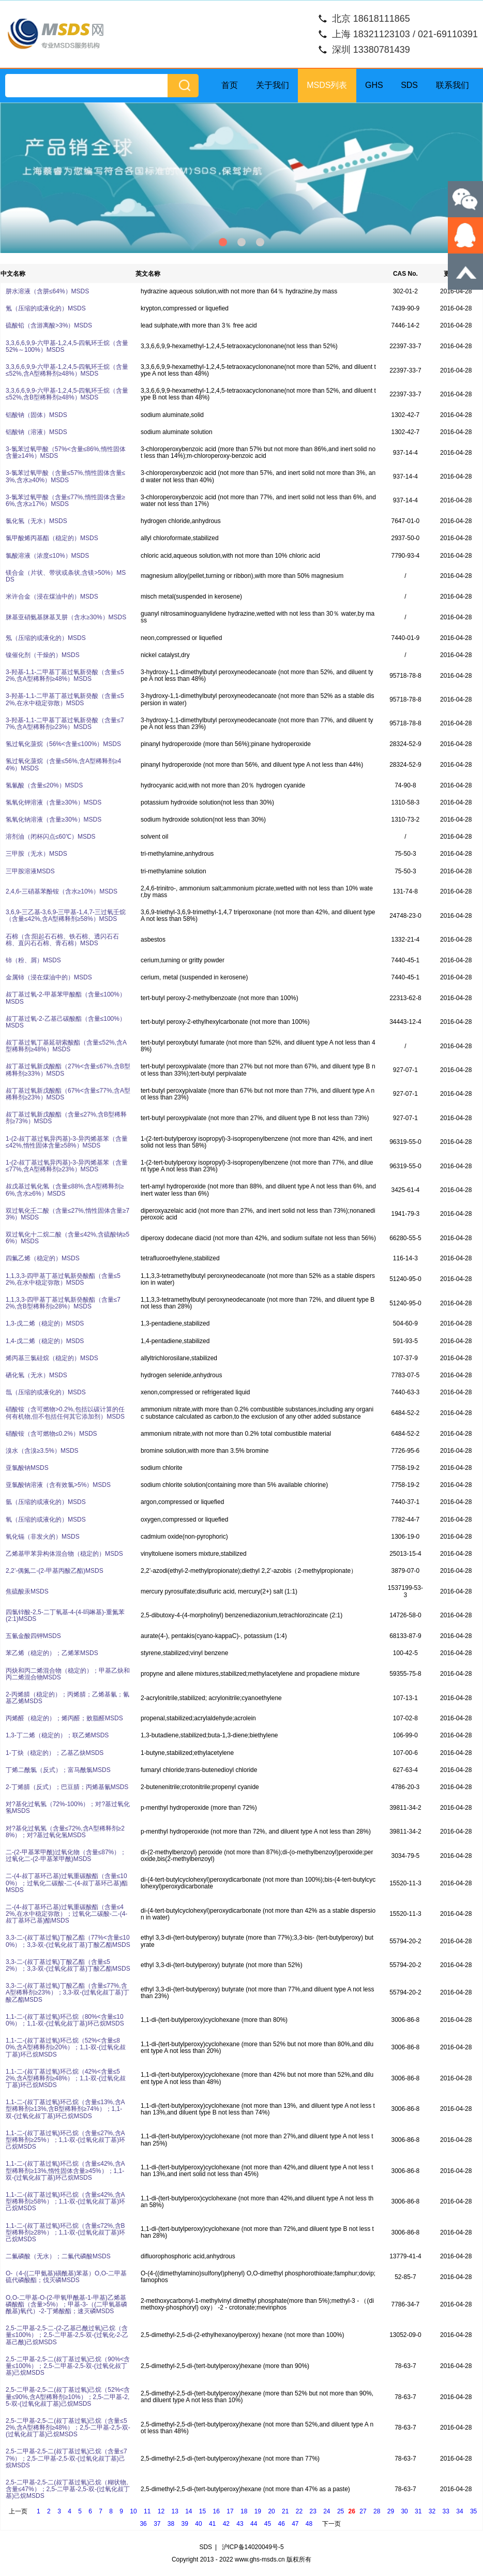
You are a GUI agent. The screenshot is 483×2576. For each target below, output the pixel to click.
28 (376, 2511)
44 (253, 2523)
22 (299, 2511)
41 (212, 2523)
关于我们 (272, 85)
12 (161, 2511)
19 (257, 2511)
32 (432, 2511)
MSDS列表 (327, 85)
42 (226, 2523)
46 (281, 2523)
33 (446, 2511)
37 (157, 2523)
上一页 (18, 2511)
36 (143, 2523)
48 (309, 2523)
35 (473, 2511)
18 (243, 2511)
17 (230, 2511)
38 (171, 2523)
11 (147, 2511)
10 (133, 2511)
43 (239, 2523)
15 (202, 2511)
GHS (374, 85)
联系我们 (452, 85)
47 (295, 2523)
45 (267, 2523)
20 (271, 2511)
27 (362, 2511)
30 (404, 2511)
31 (418, 2511)
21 (285, 2511)
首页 (229, 85)
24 (326, 2511)
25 (340, 2511)
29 (390, 2511)
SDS (409, 85)
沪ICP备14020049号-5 (253, 2547)
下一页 (331, 2523)
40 (198, 2523)
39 (185, 2523)
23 (312, 2511)
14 (188, 2511)
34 (459, 2511)
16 (216, 2511)
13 (174, 2511)
